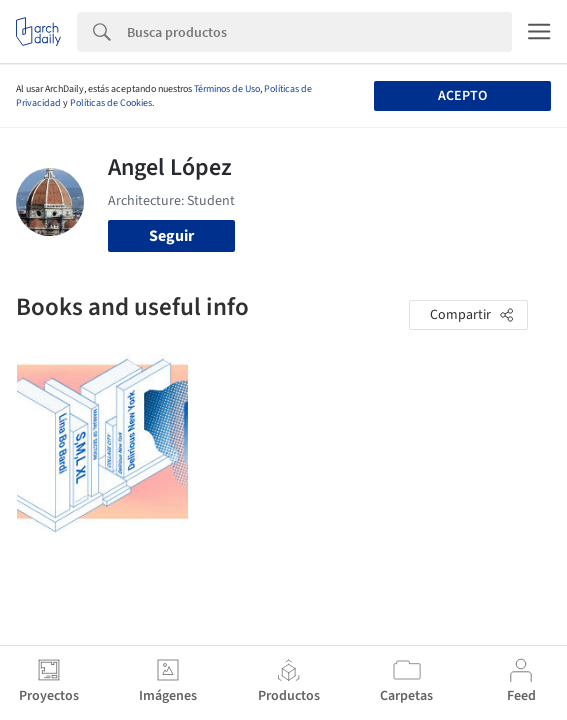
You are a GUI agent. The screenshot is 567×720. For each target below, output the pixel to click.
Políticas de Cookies (111, 103)
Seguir (171, 236)
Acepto (462, 96)
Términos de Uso (227, 89)
